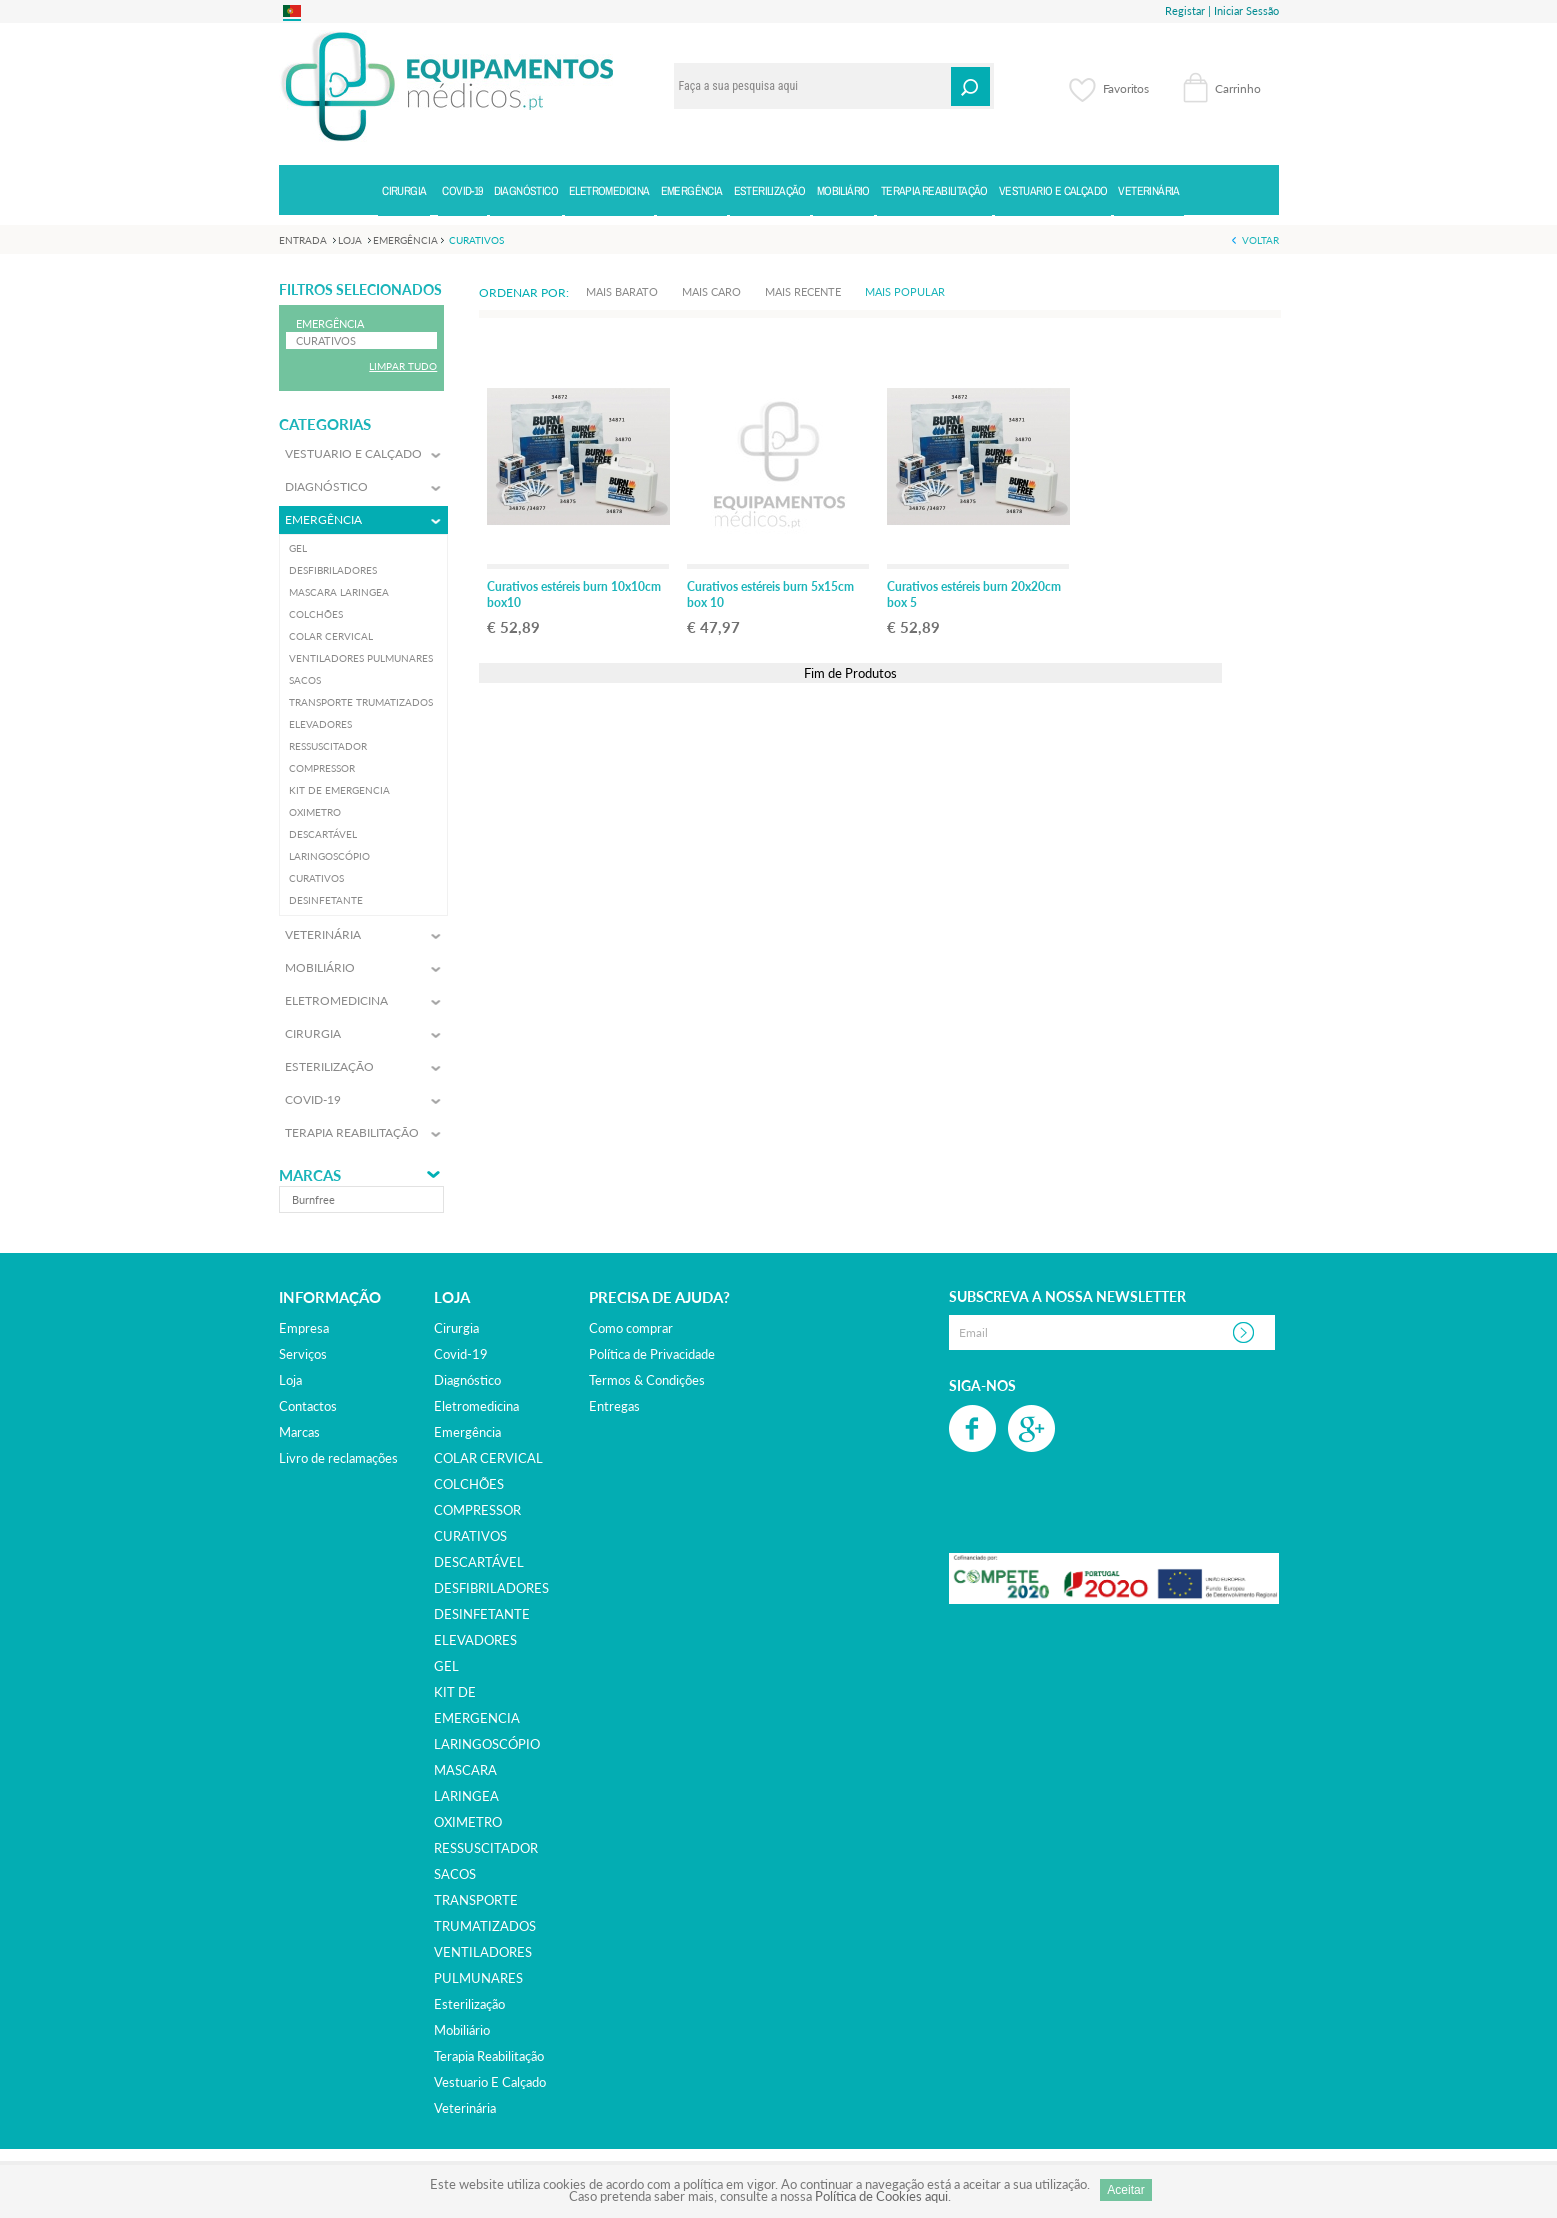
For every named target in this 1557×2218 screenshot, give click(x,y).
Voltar (1260, 240)
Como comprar (631, 1328)
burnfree (313, 1199)
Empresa (304, 1328)
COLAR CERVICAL (488, 1458)
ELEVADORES (475, 1640)
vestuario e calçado (490, 2082)
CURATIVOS (470, 1536)
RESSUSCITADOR (486, 1848)
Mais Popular (905, 291)
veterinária (465, 2108)
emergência (467, 1432)
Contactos (308, 1406)
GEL (446, 1666)
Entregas (614, 1406)
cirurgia (456, 1328)
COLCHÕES (469, 1484)
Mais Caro (711, 291)
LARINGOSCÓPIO (487, 1744)
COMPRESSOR (477, 1510)
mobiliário (462, 2030)
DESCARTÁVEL (479, 1562)
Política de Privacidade (652, 1354)
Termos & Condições (647, 1380)
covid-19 (461, 1354)
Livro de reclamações (338, 1458)
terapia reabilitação (489, 2056)
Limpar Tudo (403, 366)
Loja (290, 1380)
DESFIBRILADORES (491, 1588)
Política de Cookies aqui (881, 2196)
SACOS (455, 1874)
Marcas (310, 1175)
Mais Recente (803, 291)
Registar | (1188, 10)
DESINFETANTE (482, 1614)
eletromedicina (476, 1406)
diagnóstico (467, 1380)
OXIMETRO (468, 1822)
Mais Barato (622, 291)
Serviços (303, 1354)
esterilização (469, 2004)
